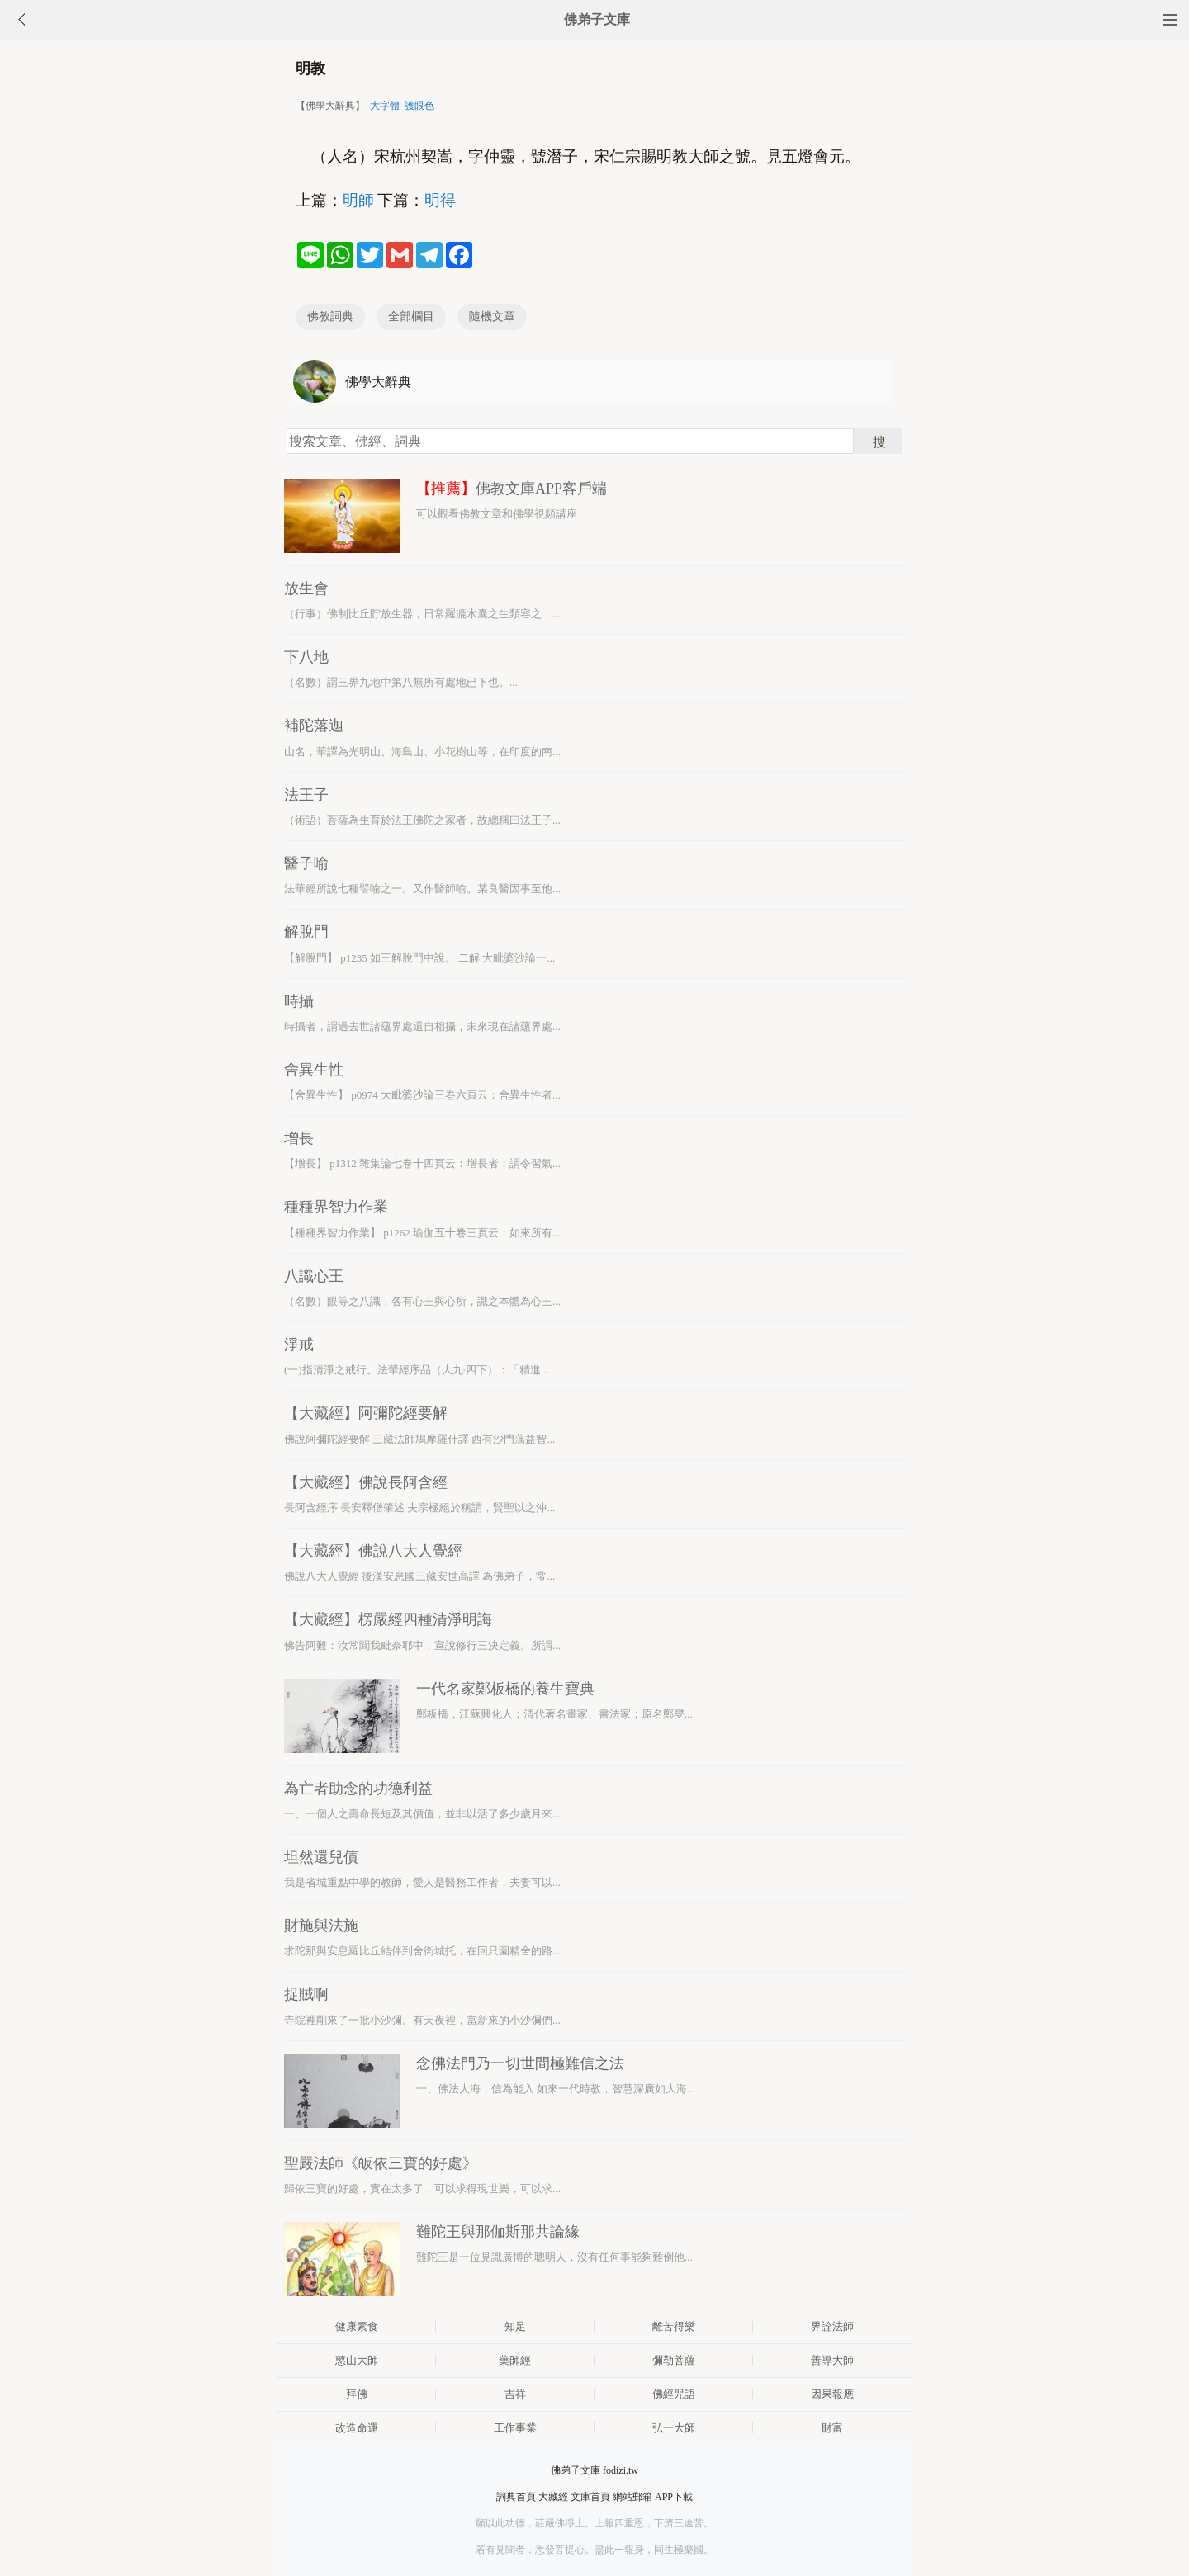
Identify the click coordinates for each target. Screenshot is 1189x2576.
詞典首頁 (516, 2497)
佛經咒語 (673, 2394)
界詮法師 (832, 2326)
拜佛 (356, 2394)
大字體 (385, 105)
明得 (440, 200)
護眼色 (419, 105)
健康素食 (356, 2326)
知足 (515, 2326)
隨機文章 (492, 316)
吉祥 (515, 2394)
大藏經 (553, 2497)
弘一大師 (673, 2427)
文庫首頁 (590, 2497)
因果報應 (832, 2394)
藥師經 (515, 2360)
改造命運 (356, 2427)
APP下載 (674, 2497)
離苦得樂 (673, 2326)
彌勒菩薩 (673, 2360)
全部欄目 (411, 316)
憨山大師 (356, 2360)
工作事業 (515, 2427)
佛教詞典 (330, 316)
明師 (358, 200)
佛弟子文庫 (597, 19)
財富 (832, 2427)
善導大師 (832, 2360)
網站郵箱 (632, 2497)
